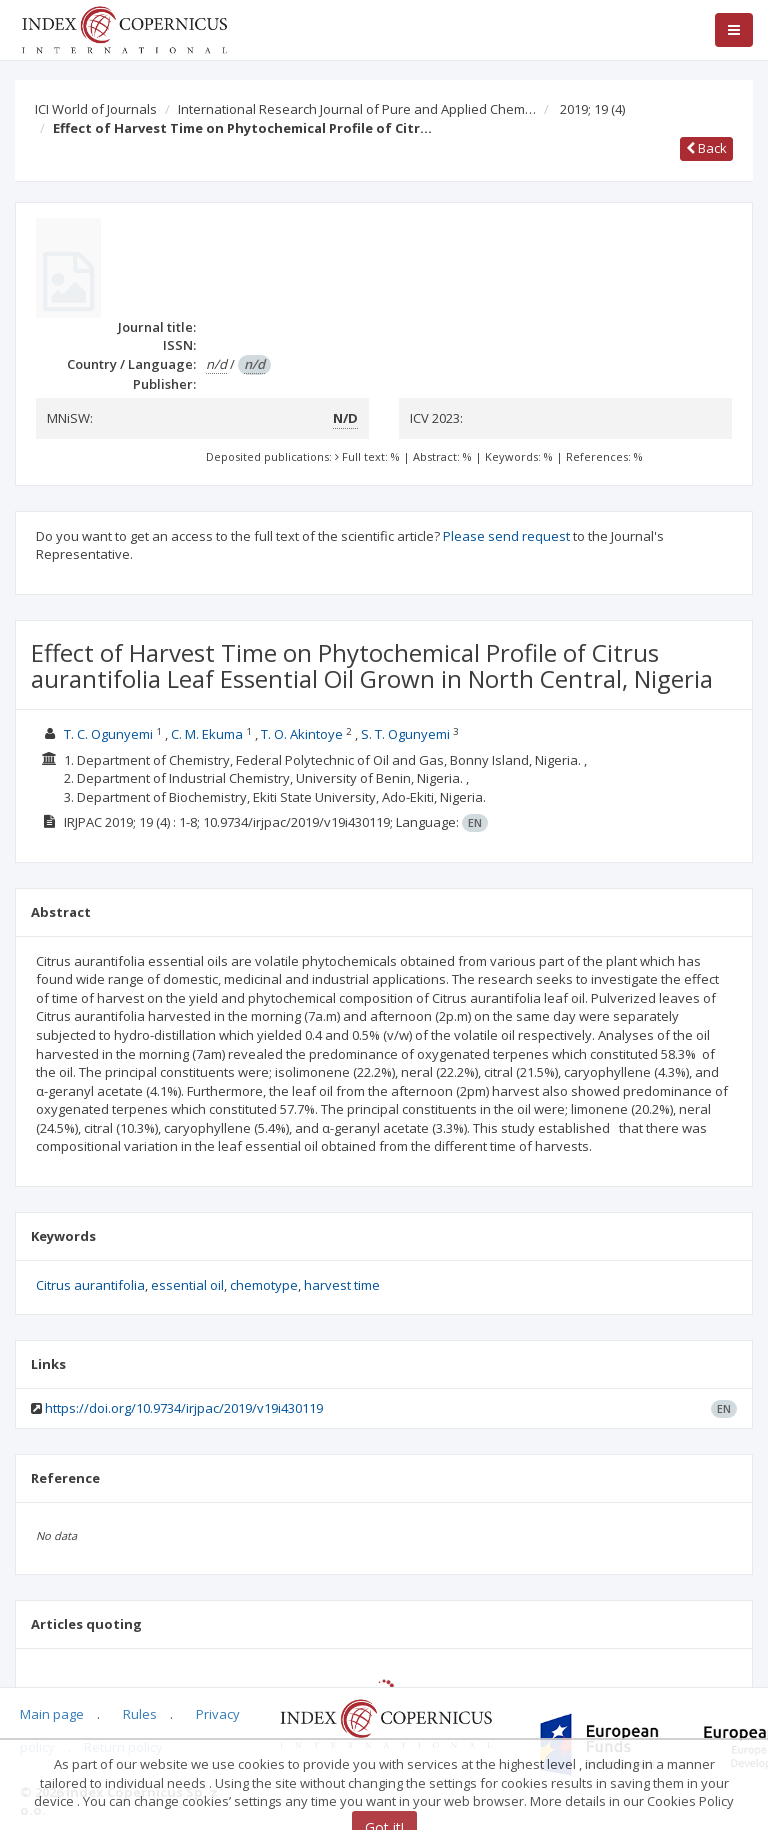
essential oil (187, 1285)
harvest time (342, 1285)
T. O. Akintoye (302, 734)
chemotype (264, 1285)
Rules (140, 1714)
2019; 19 (592, 109)
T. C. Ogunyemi (108, 734)
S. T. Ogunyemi (405, 734)
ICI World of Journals (96, 109)
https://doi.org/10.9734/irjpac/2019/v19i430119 (184, 1408)
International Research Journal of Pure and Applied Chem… (357, 109)
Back (706, 148)
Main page (52, 1714)
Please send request (506, 536)
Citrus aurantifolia (90, 1285)
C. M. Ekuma (207, 734)
